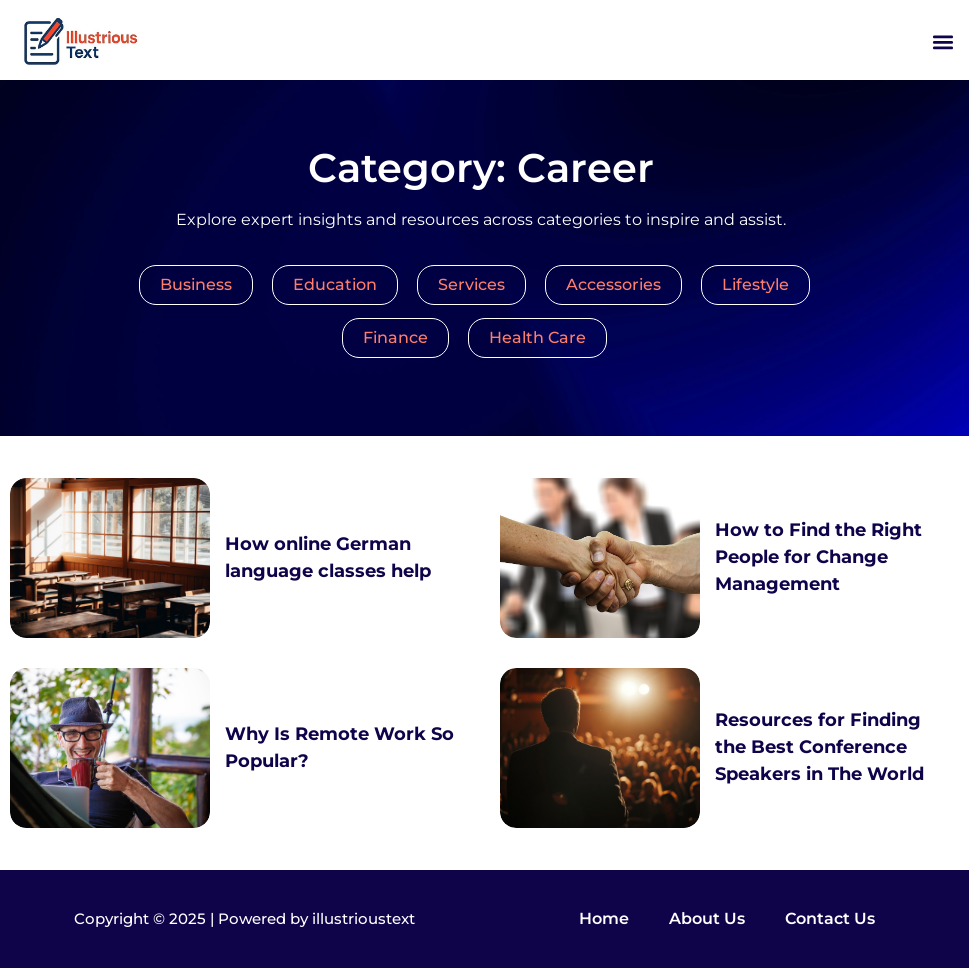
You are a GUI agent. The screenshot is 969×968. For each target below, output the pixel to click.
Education (335, 284)
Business (196, 284)
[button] (942, 42)
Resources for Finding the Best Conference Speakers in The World (819, 747)
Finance (395, 337)
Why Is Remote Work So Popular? (339, 747)
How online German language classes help (328, 557)
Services (471, 284)
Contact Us (830, 918)
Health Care (537, 337)
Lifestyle (755, 284)
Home (604, 918)
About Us (707, 918)
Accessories (613, 284)
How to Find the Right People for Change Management (818, 557)
